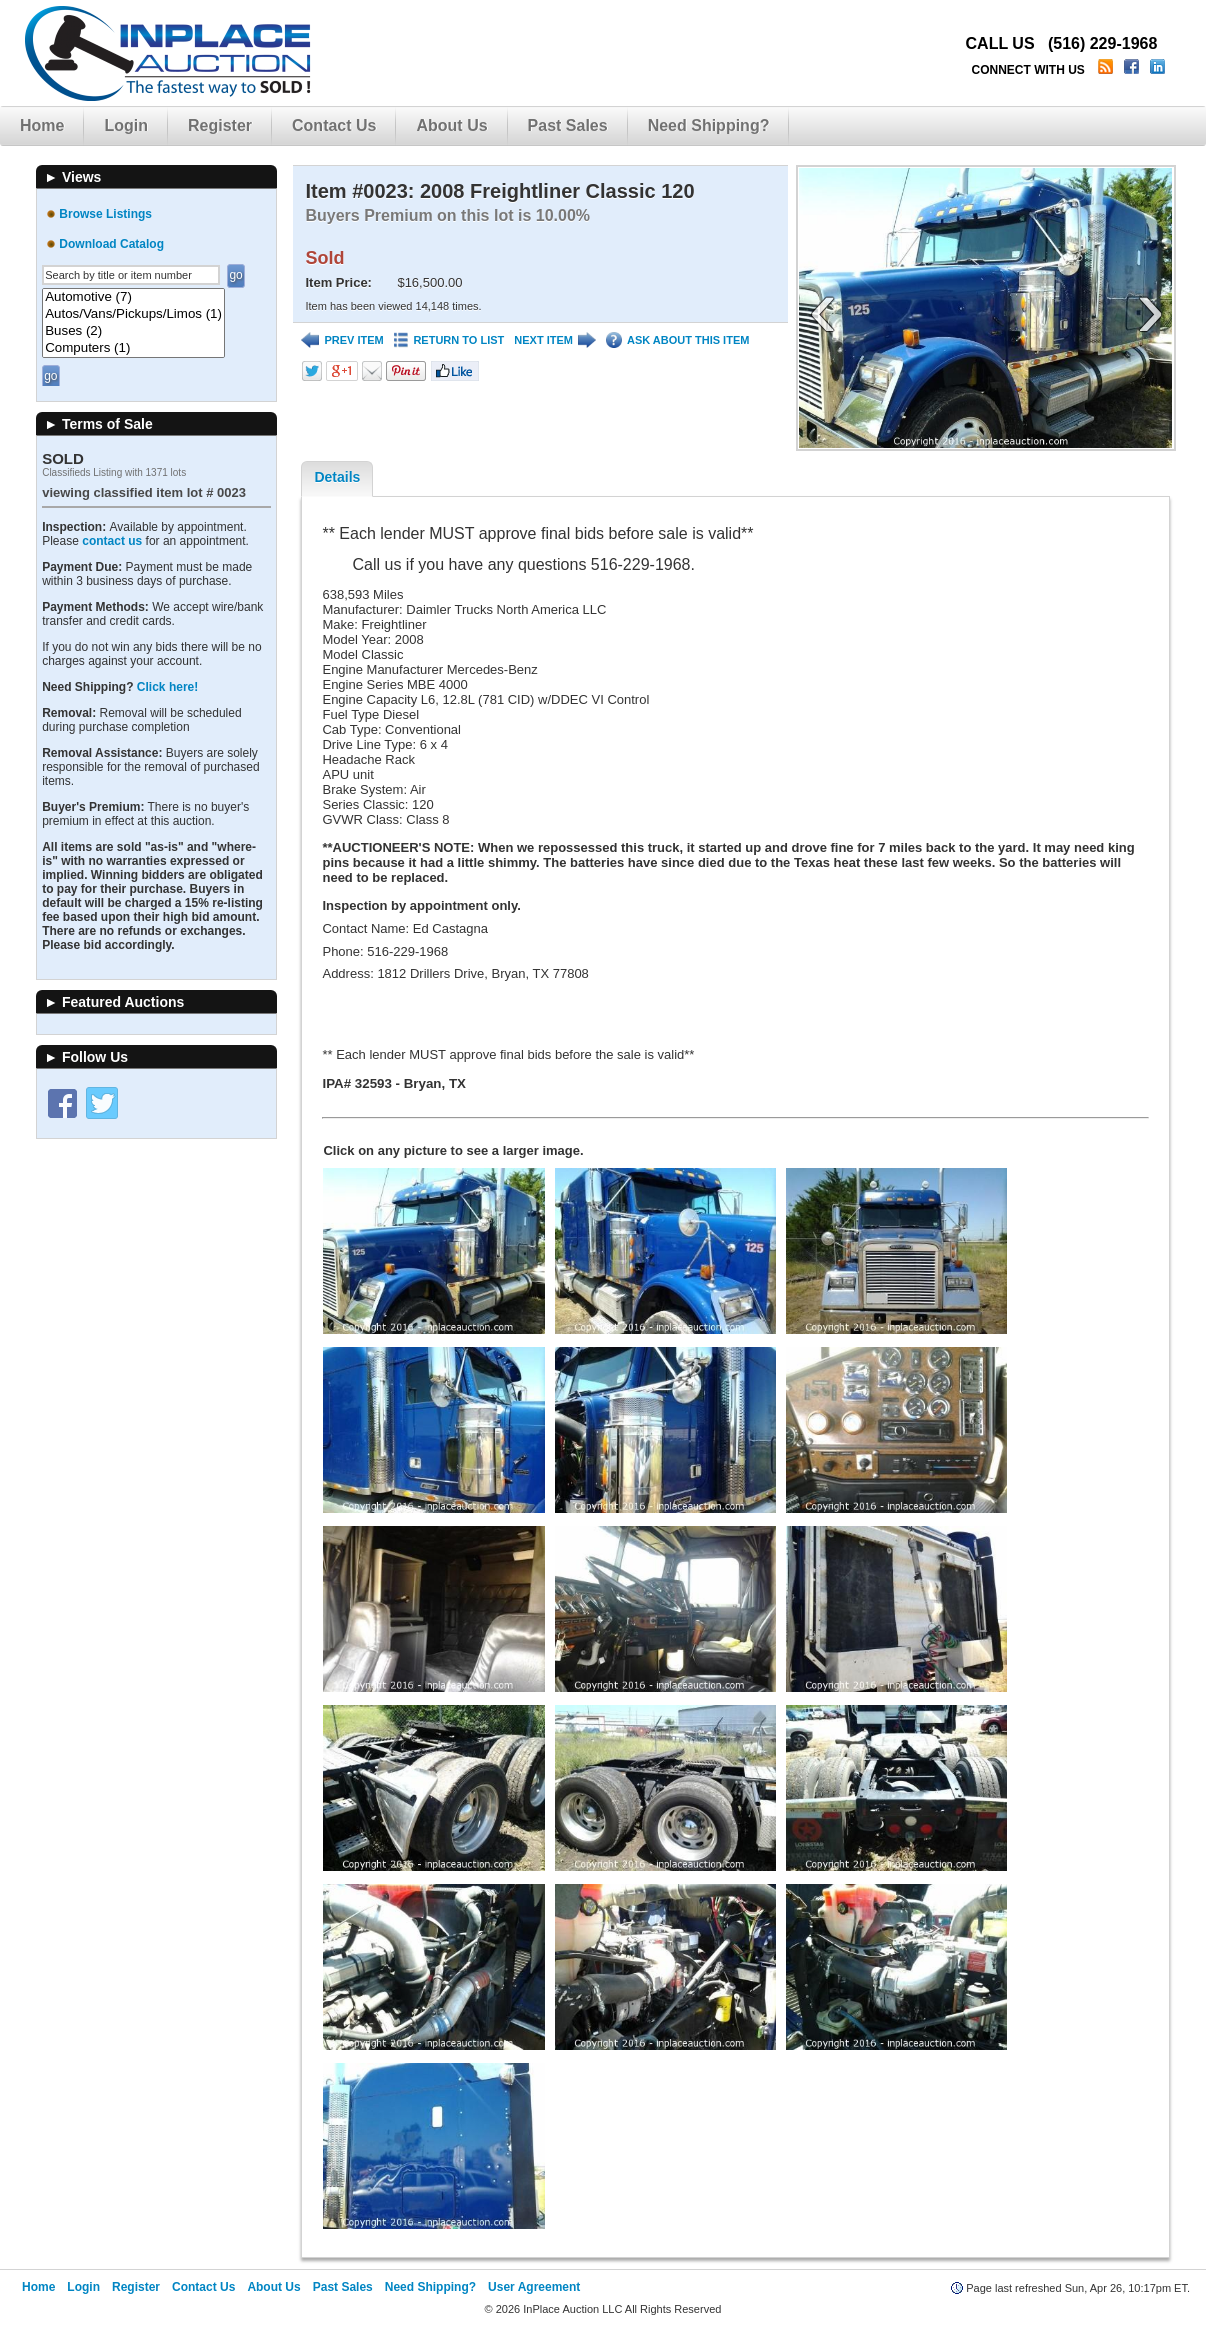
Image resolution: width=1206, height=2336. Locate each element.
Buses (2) (133, 331)
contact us (112, 541)
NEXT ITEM (555, 340)
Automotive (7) (133, 297)
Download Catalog (111, 244)
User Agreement (534, 2287)
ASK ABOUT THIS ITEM (677, 340)
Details (337, 477)
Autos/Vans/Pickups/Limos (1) (133, 314)
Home (42, 125)
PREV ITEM (342, 340)
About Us (451, 125)
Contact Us (334, 125)
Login (126, 125)
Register (220, 125)
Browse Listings (105, 214)
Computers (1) (133, 348)
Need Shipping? (709, 125)
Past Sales (568, 125)
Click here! (167, 687)
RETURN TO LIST (449, 340)
